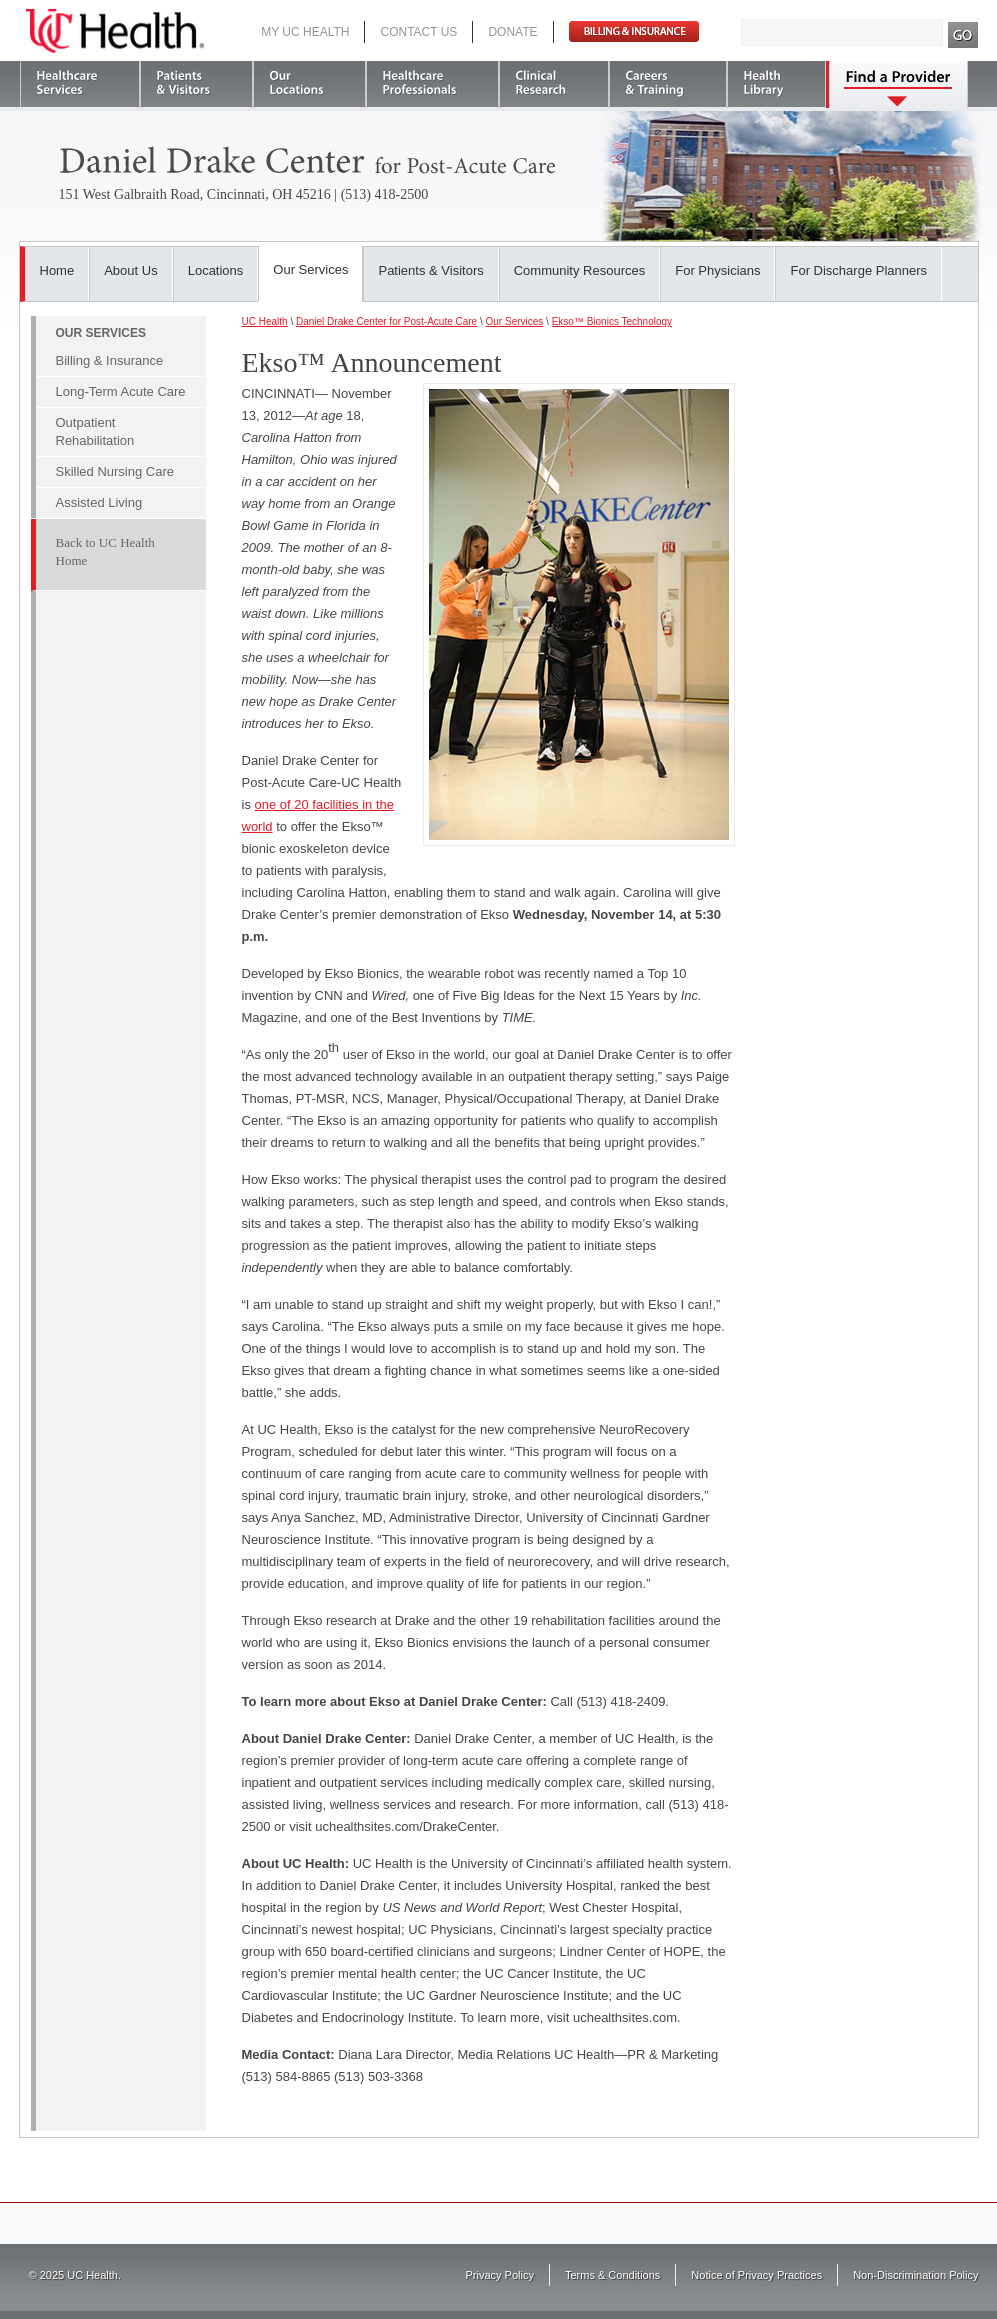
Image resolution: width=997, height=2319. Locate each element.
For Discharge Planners (858, 270)
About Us (130, 270)
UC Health (115, 31)
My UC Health (305, 32)
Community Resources (580, 270)
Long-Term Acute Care (121, 391)
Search (963, 35)
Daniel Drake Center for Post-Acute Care (386, 321)
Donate (512, 32)
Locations (216, 270)
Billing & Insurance (110, 360)
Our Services (310, 269)
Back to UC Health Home (105, 551)
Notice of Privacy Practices (756, 2275)
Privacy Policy (500, 2275)
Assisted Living (99, 502)
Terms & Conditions (612, 2275)
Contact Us (418, 32)
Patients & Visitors (430, 270)
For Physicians (717, 270)
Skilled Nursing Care (115, 471)
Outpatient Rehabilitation (95, 431)
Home (57, 270)
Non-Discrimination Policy (915, 2275)
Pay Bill (634, 31)
